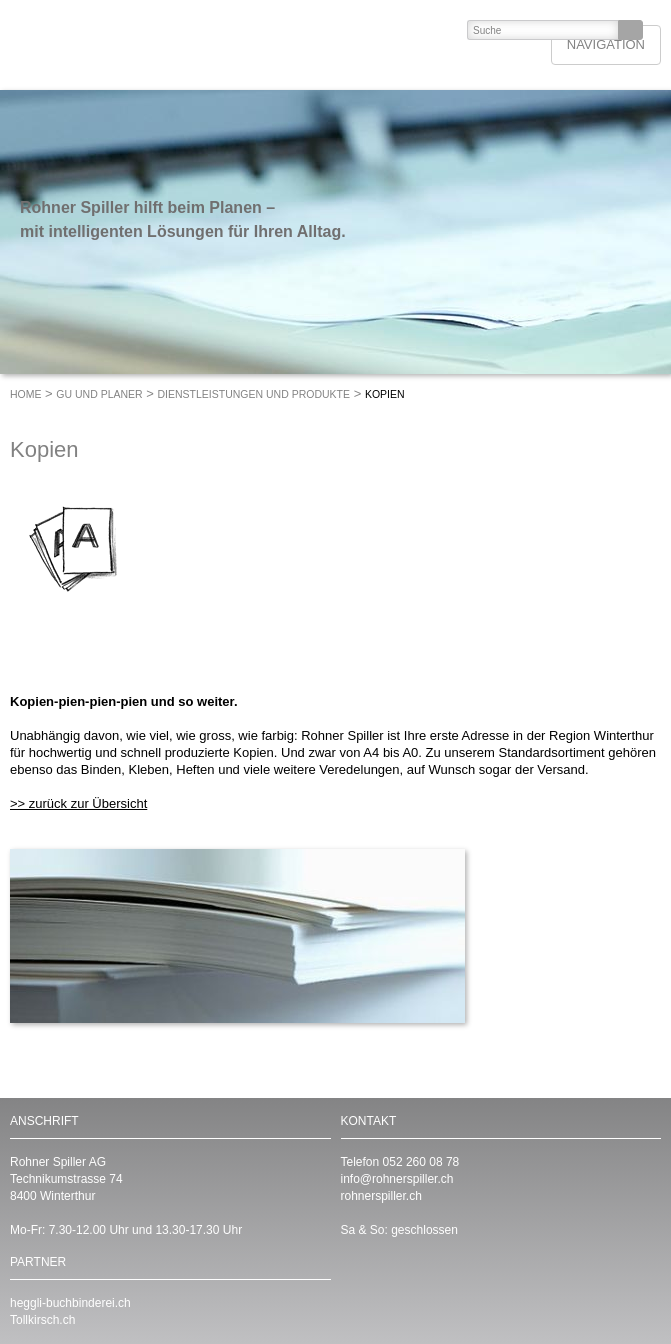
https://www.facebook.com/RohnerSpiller (396, 1288)
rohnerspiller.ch (381, 1196)
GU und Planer (99, 394)
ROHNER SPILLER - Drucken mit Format (156, 45)
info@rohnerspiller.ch (397, 1179)
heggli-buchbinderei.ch (70, 1303)
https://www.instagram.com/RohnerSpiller (436, 1288)
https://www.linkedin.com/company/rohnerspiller (356, 1288)
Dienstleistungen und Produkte (254, 394)
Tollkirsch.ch (42, 1320)
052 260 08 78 (421, 1162)
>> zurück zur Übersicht (78, 803)
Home (26, 394)
